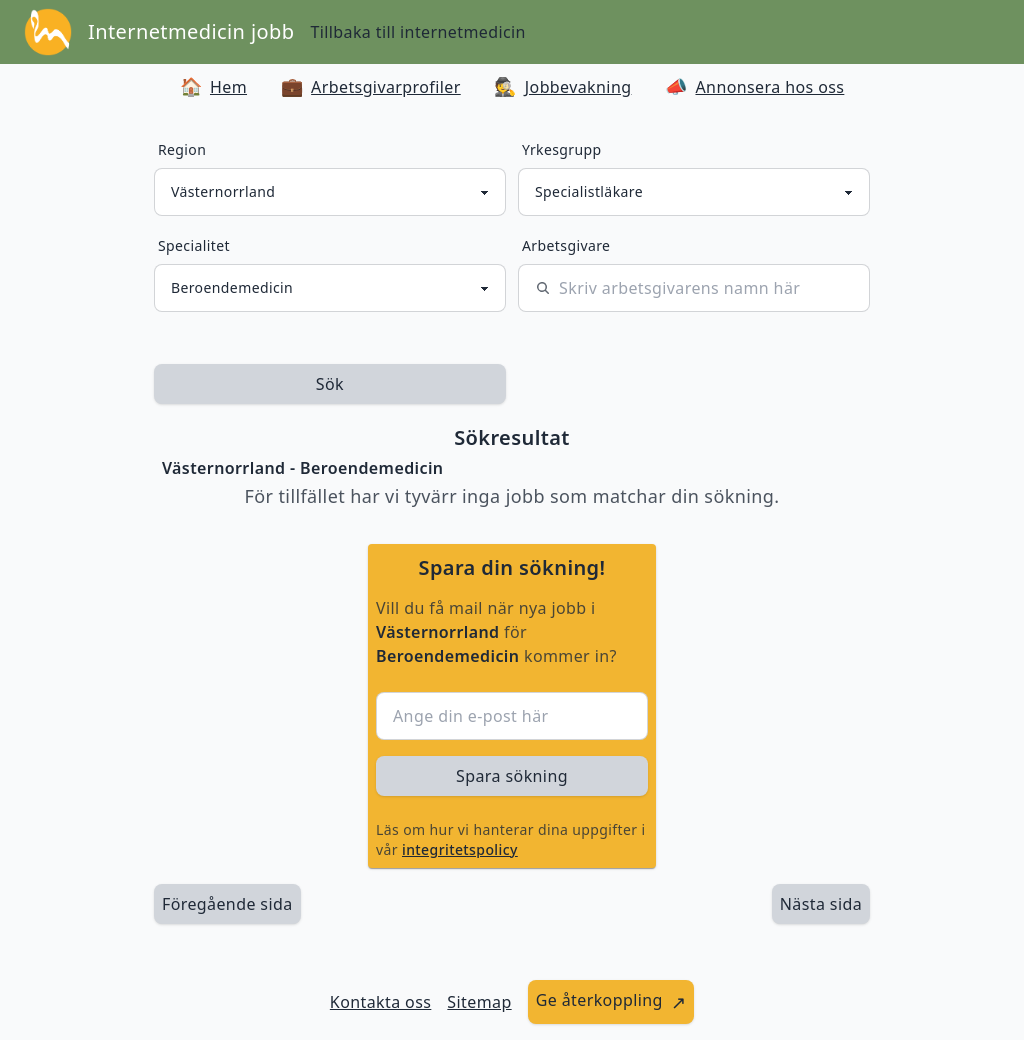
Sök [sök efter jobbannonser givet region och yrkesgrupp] (330, 384)
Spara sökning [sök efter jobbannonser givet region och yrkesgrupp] (512, 776)
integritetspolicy (460, 849)
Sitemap (479, 1002)
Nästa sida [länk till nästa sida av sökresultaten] (821, 904)
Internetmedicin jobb (191, 31)
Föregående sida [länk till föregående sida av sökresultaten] (227, 904)
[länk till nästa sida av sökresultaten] (821, 904)
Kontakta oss (381, 1002)
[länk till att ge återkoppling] (611, 1002)
